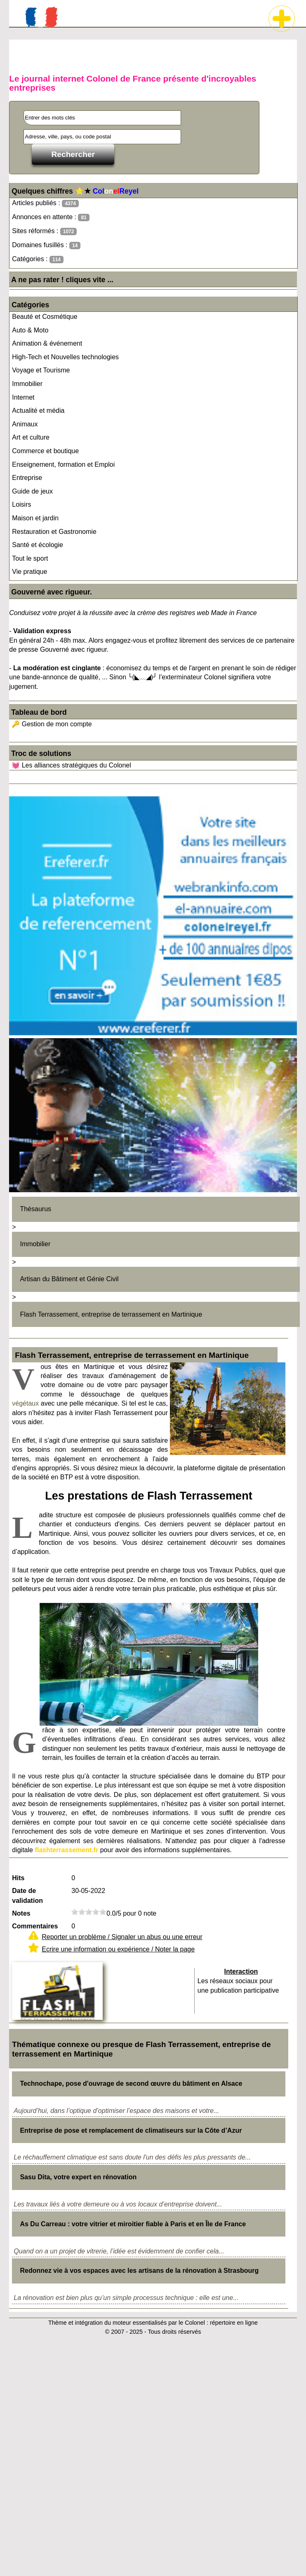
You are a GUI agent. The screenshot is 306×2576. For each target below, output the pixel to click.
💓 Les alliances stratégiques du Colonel (71, 765)
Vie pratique (29, 571)
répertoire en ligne (234, 2322)
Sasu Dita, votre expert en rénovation (78, 2177)
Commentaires (35, 1926)
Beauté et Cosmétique (44, 316)
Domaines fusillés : (46, 245)
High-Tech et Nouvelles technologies (65, 356)
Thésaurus (35, 1208)
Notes (21, 1913)
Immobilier (27, 383)
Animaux (25, 424)
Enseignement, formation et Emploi (63, 464)
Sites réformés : (44, 231)
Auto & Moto (30, 330)
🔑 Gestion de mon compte (52, 724)
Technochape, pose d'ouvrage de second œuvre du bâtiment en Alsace (131, 2083)
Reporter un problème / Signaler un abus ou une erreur (122, 1936)
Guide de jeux (32, 491)
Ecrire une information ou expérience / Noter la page (118, 1949)
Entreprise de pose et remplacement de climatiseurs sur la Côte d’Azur (131, 2130)
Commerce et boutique (45, 450)
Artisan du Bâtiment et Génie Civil (69, 1278)
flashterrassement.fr (66, 1849)
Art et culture (30, 437)
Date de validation (27, 1895)
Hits (18, 1877)
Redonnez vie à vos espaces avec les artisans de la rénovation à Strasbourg (139, 2270)
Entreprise (27, 477)
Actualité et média (38, 410)
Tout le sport (30, 558)
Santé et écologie (37, 544)
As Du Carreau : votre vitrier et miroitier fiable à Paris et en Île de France (133, 2223)
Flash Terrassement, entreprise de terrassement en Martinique (111, 1314)
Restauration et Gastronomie (54, 531)
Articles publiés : (45, 203)
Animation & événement (47, 343)
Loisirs (21, 504)
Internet (23, 397)
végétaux (25, 1403)
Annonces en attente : (50, 217)
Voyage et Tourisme (41, 370)
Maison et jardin (35, 518)
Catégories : (38, 259)
